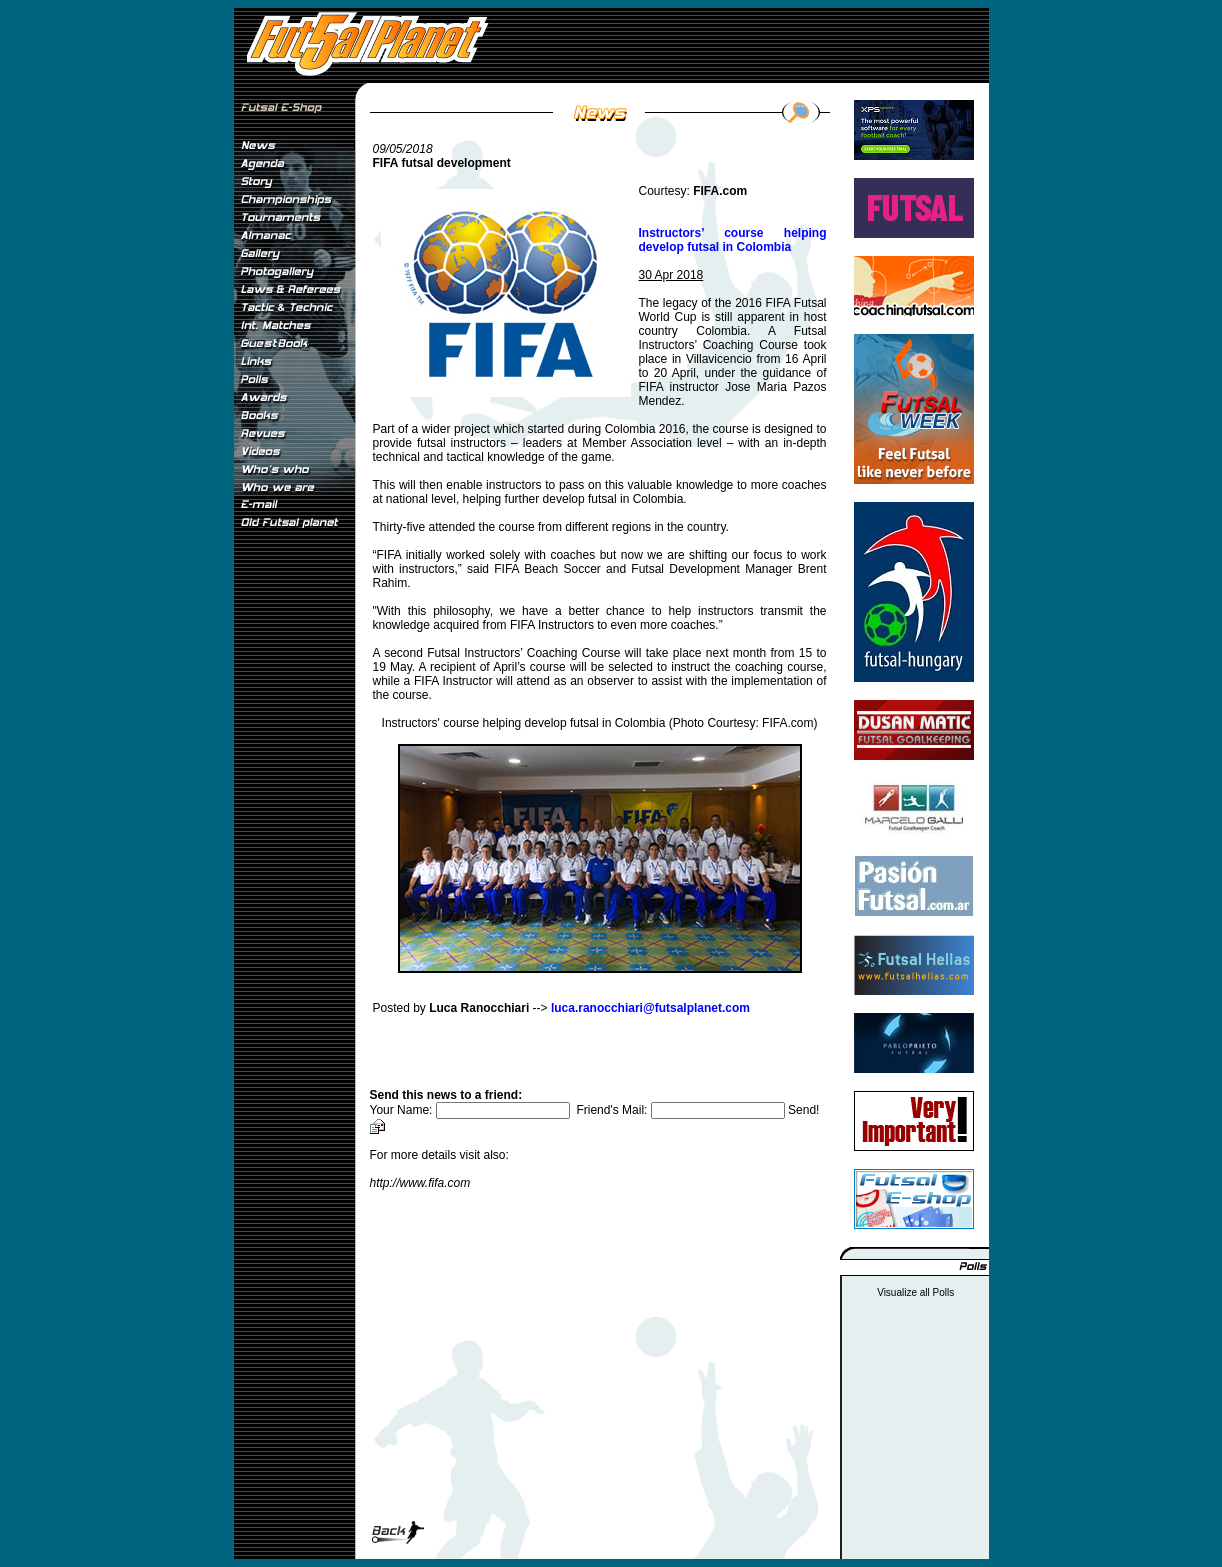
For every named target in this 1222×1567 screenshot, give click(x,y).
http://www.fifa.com (420, 1183)
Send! (803, 1110)
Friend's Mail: (682, 1110)
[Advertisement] (294, 869)
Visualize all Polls (915, 1292)
